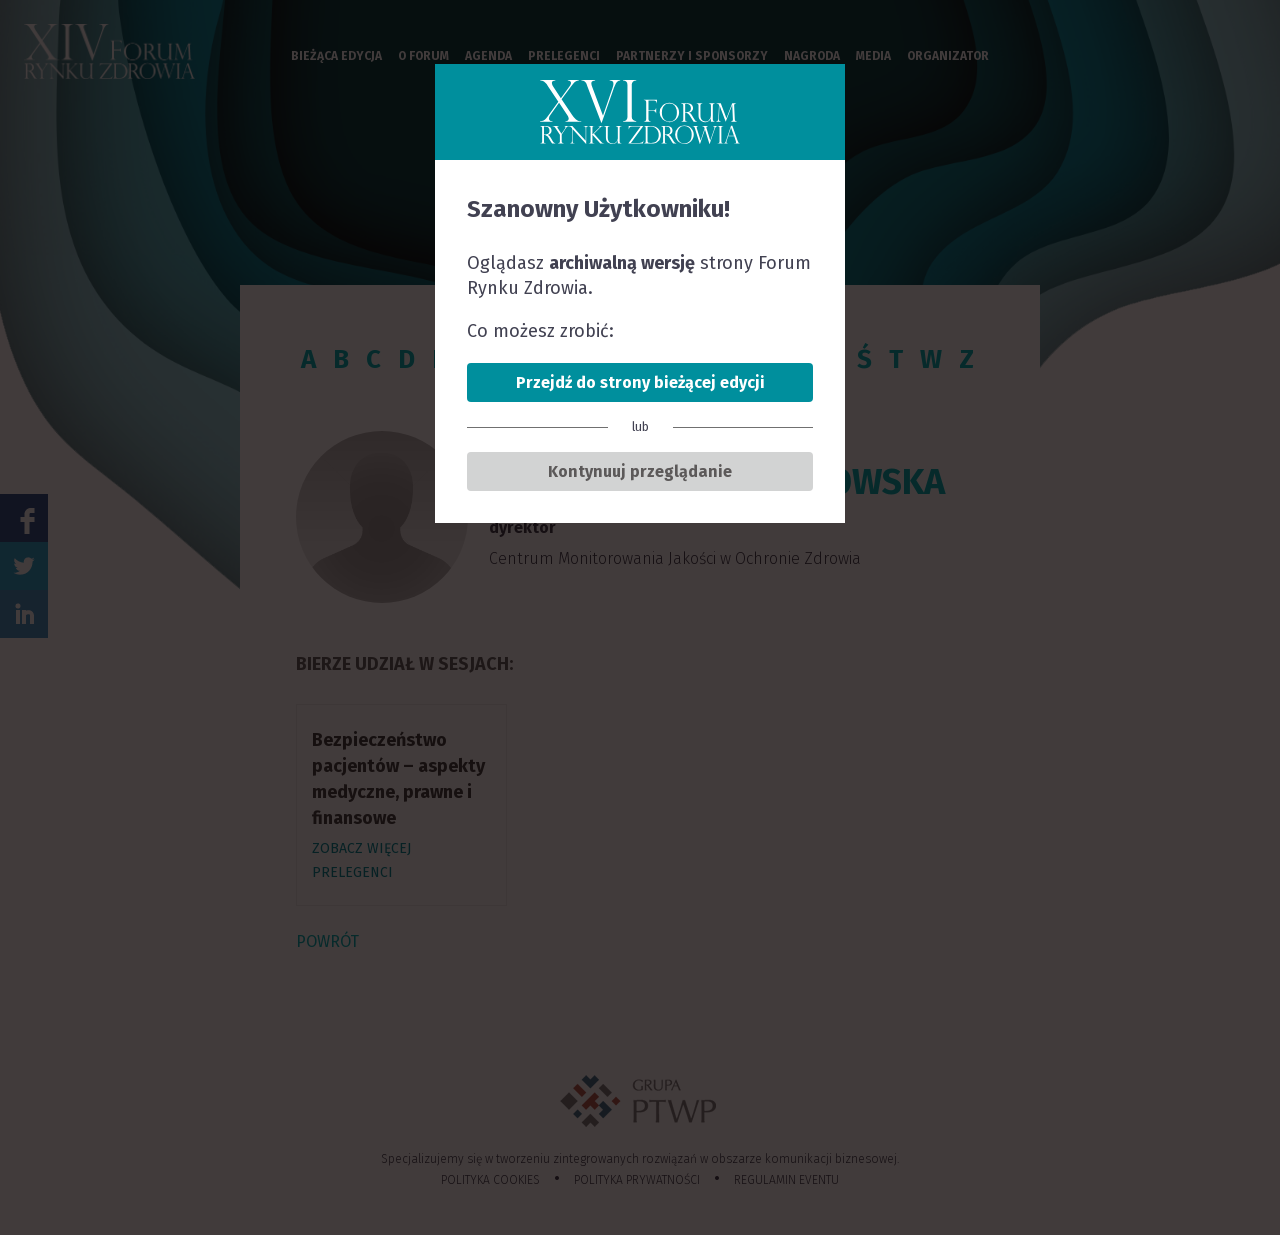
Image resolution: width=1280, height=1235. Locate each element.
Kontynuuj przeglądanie (640, 471)
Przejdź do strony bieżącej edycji (640, 382)
